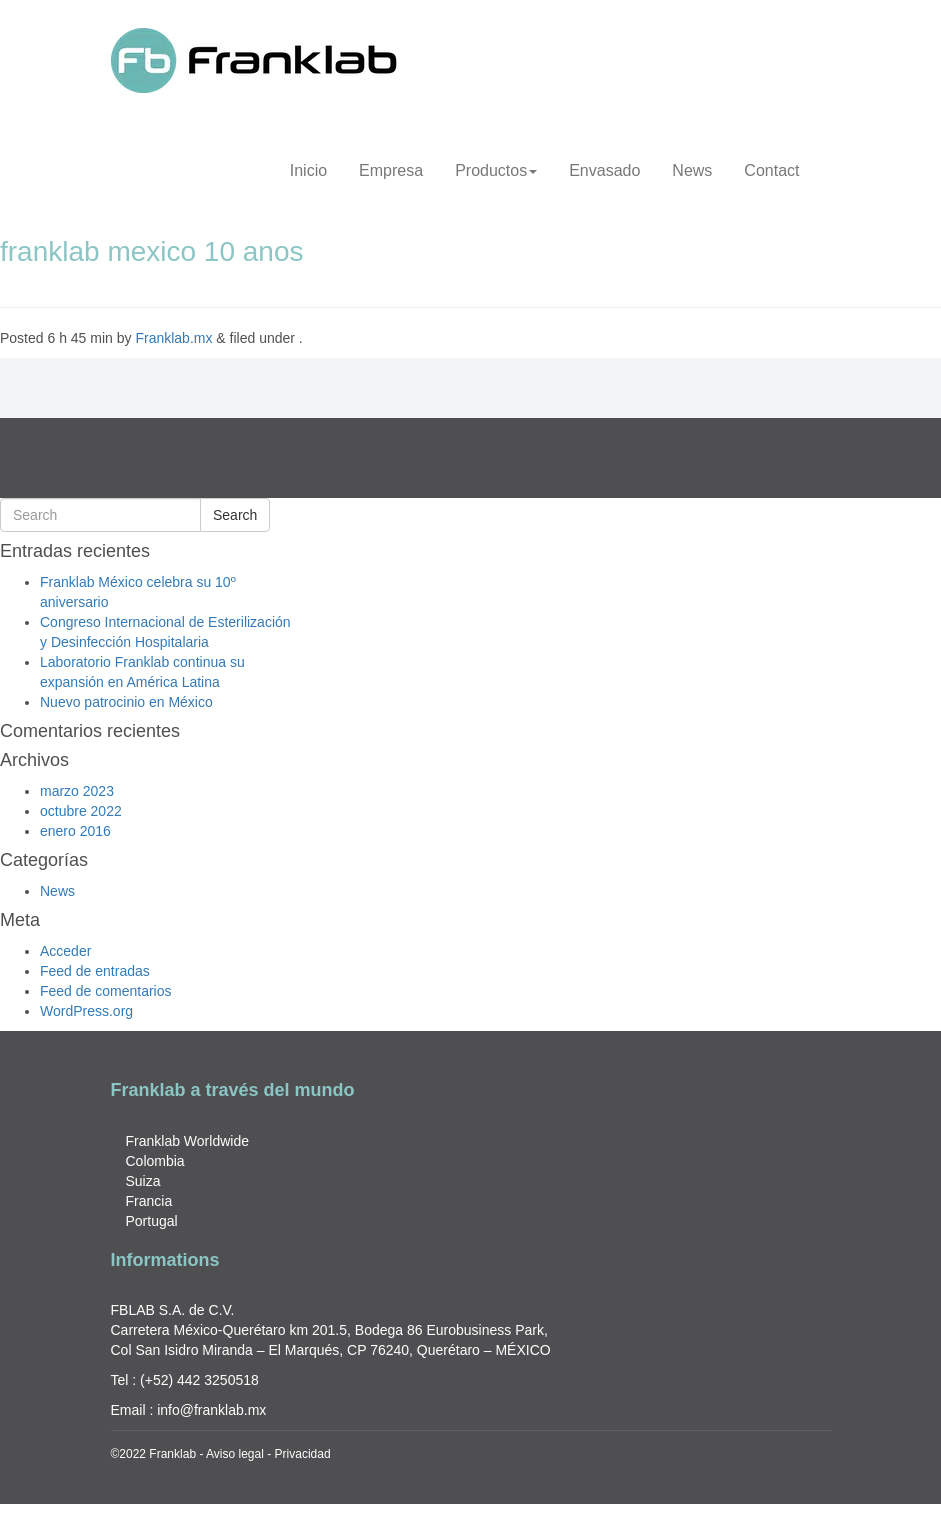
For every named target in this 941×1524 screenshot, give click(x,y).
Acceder (65, 951)
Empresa (391, 170)
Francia (149, 1201)
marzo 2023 (77, 791)
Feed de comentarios (106, 991)
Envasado (604, 170)
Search (235, 515)
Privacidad (303, 1454)
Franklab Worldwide (187, 1141)
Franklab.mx (173, 338)
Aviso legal (235, 1454)
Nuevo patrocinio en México (126, 702)
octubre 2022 (81, 811)
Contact (771, 170)
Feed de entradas (95, 971)
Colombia (155, 1161)
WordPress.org (86, 1011)
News (692, 170)
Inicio (308, 170)
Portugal (152, 1221)
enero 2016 (75, 831)
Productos (496, 170)
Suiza (143, 1181)
